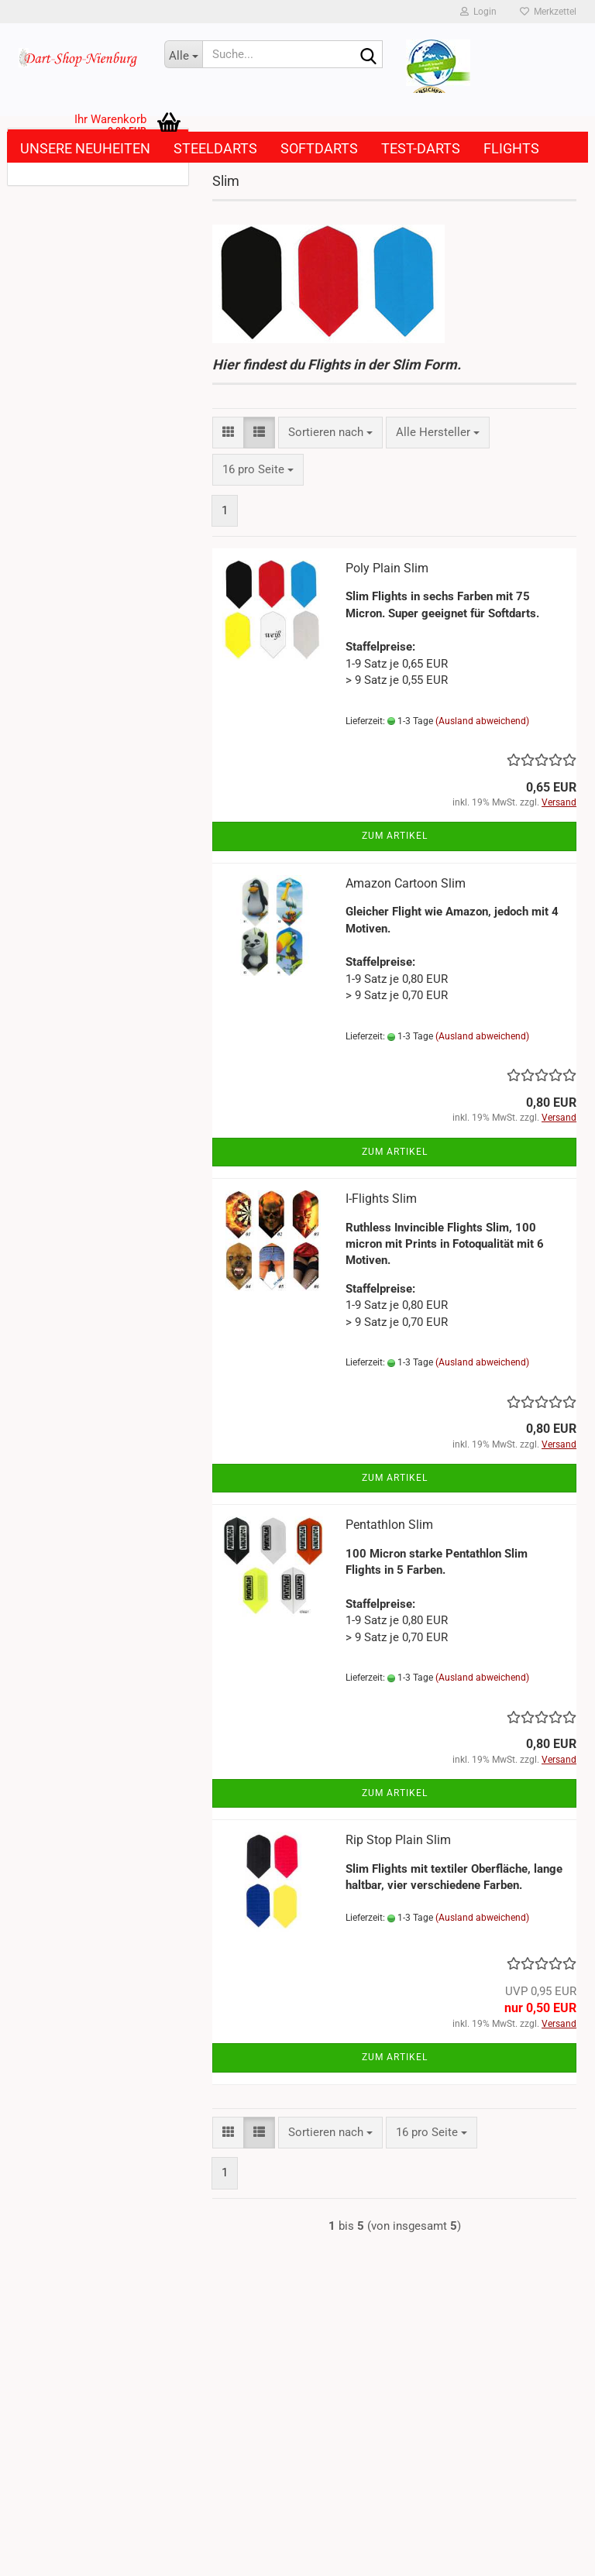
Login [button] (478, 11)
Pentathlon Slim (389, 1524)
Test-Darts (420, 148)
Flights (511, 148)
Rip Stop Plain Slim (398, 1839)
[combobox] (330, 432)
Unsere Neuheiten (85, 148)
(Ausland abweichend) (482, 721)
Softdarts (319, 148)
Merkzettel (548, 11)
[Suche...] (183, 54)
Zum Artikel (395, 835)
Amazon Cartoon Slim (406, 883)
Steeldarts (215, 148)
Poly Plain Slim (387, 568)
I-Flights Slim (381, 1198)
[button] (228, 432)
